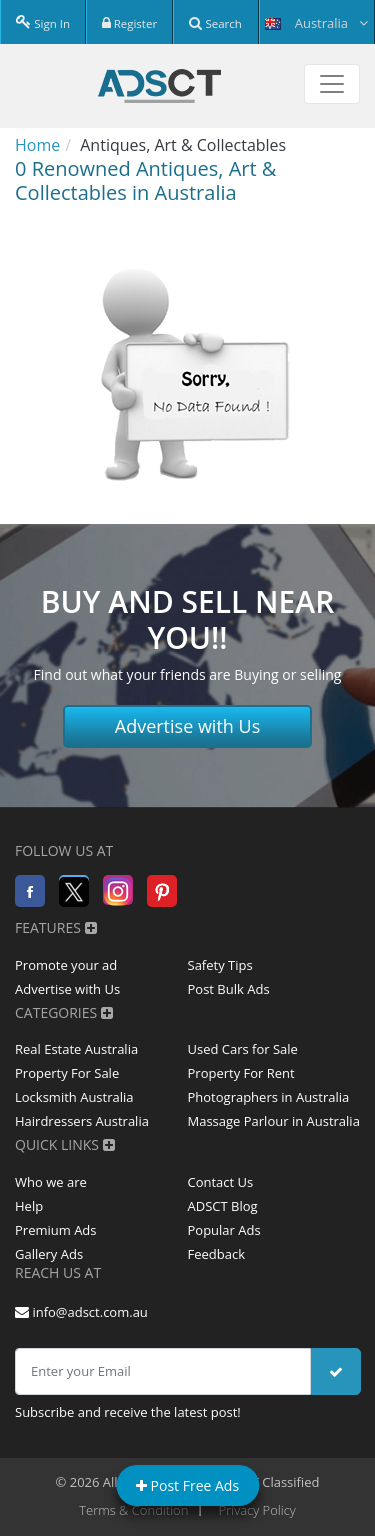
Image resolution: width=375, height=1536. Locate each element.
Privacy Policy (257, 1510)
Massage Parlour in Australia (274, 1121)
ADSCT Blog (223, 1206)
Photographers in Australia (269, 1097)
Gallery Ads (49, 1254)
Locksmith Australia (74, 1097)
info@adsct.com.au (81, 1312)
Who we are (51, 1182)
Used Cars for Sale (243, 1049)
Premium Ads (56, 1230)
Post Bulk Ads (229, 989)
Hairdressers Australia (82, 1121)
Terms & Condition (133, 1510)
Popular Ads (224, 1230)
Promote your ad (66, 965)
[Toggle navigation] (332, 84)
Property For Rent (241, 1073)
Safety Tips (220, 965)
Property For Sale (67, 1073)
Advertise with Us (188, 726)
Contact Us (221, 1182)
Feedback (217, 1254)
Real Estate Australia (76, 1049)
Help (29, 1206)
